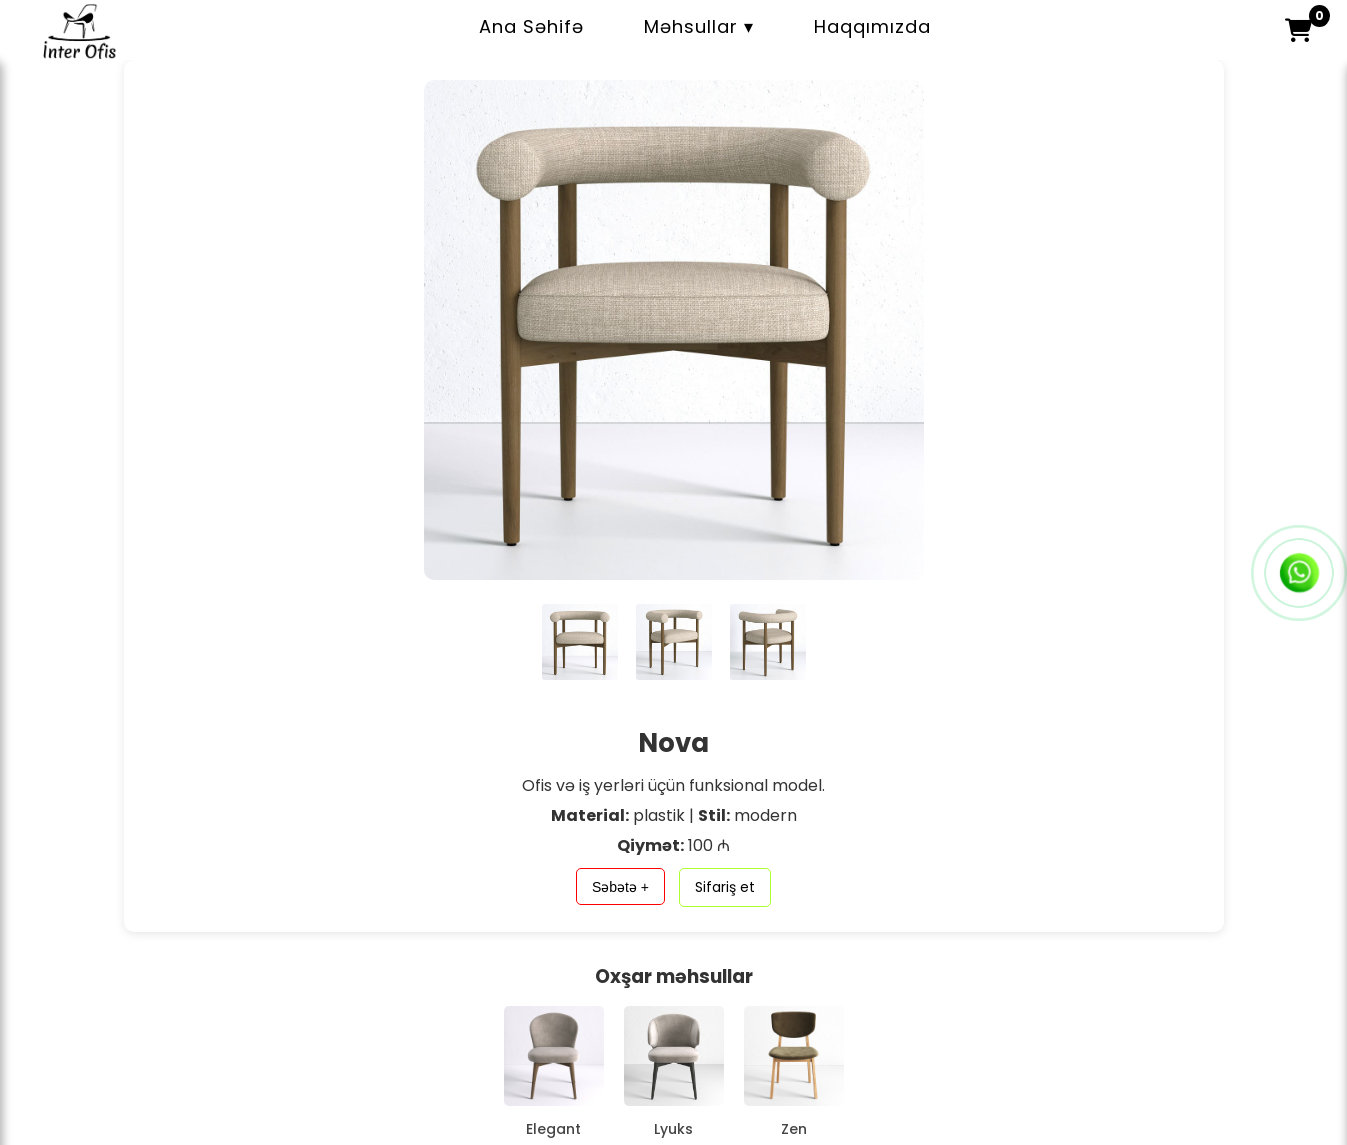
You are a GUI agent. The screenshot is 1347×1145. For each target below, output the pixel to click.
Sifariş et (725, 887)
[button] (1298, 30)
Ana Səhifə (531, 26)
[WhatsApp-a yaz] (1299, 573)
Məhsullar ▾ (699, 26)
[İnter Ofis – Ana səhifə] (80, 52)
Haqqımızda (872, 26)
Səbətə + (620, 887)
